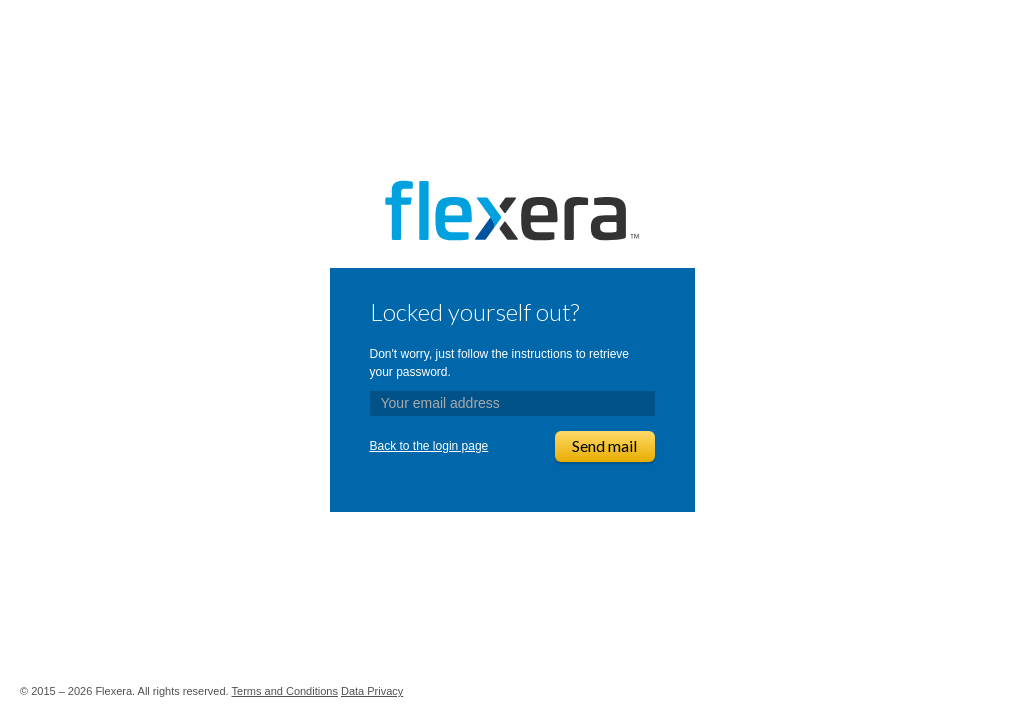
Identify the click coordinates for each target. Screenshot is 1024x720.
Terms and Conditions (285, 691)
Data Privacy (372, 691)
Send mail (604, 445)
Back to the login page (429, 446)
